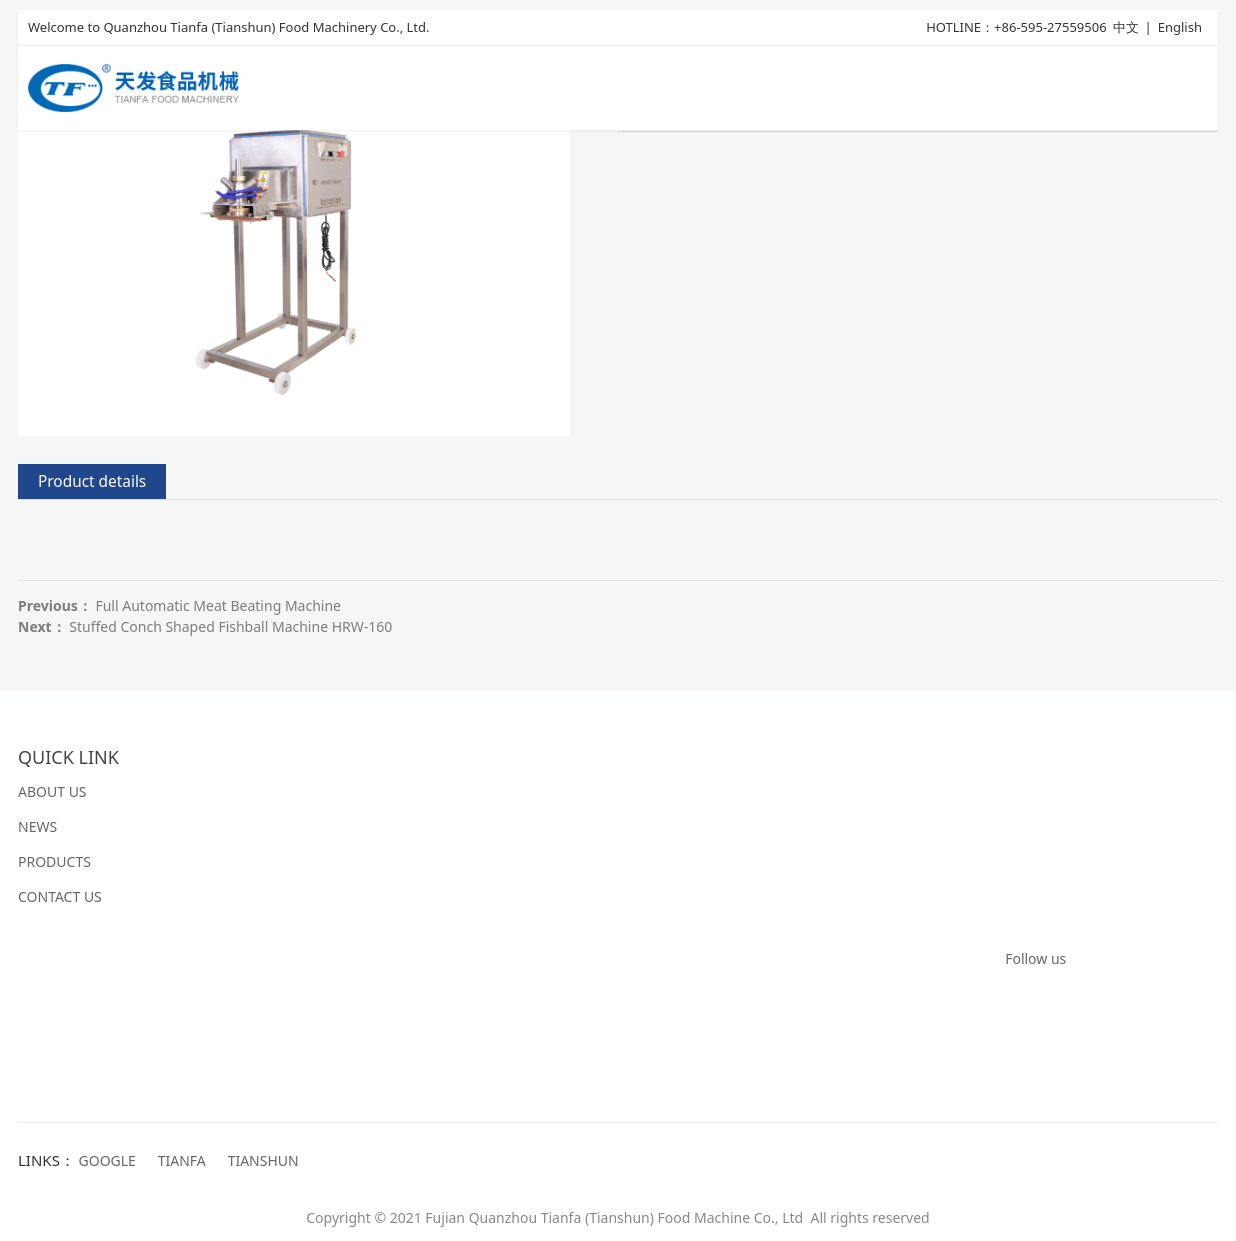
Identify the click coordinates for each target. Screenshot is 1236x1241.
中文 (1126, 27)
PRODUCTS (54, 861)
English (1180, 27)
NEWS (37, 826)
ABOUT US (52, 791)
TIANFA (182, 1160)
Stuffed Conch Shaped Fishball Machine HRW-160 (230, 626)
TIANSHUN (263, 1160)
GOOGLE (107, 1160)
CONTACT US (60, 896)
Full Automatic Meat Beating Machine (218, 605)
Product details (92, 481)
